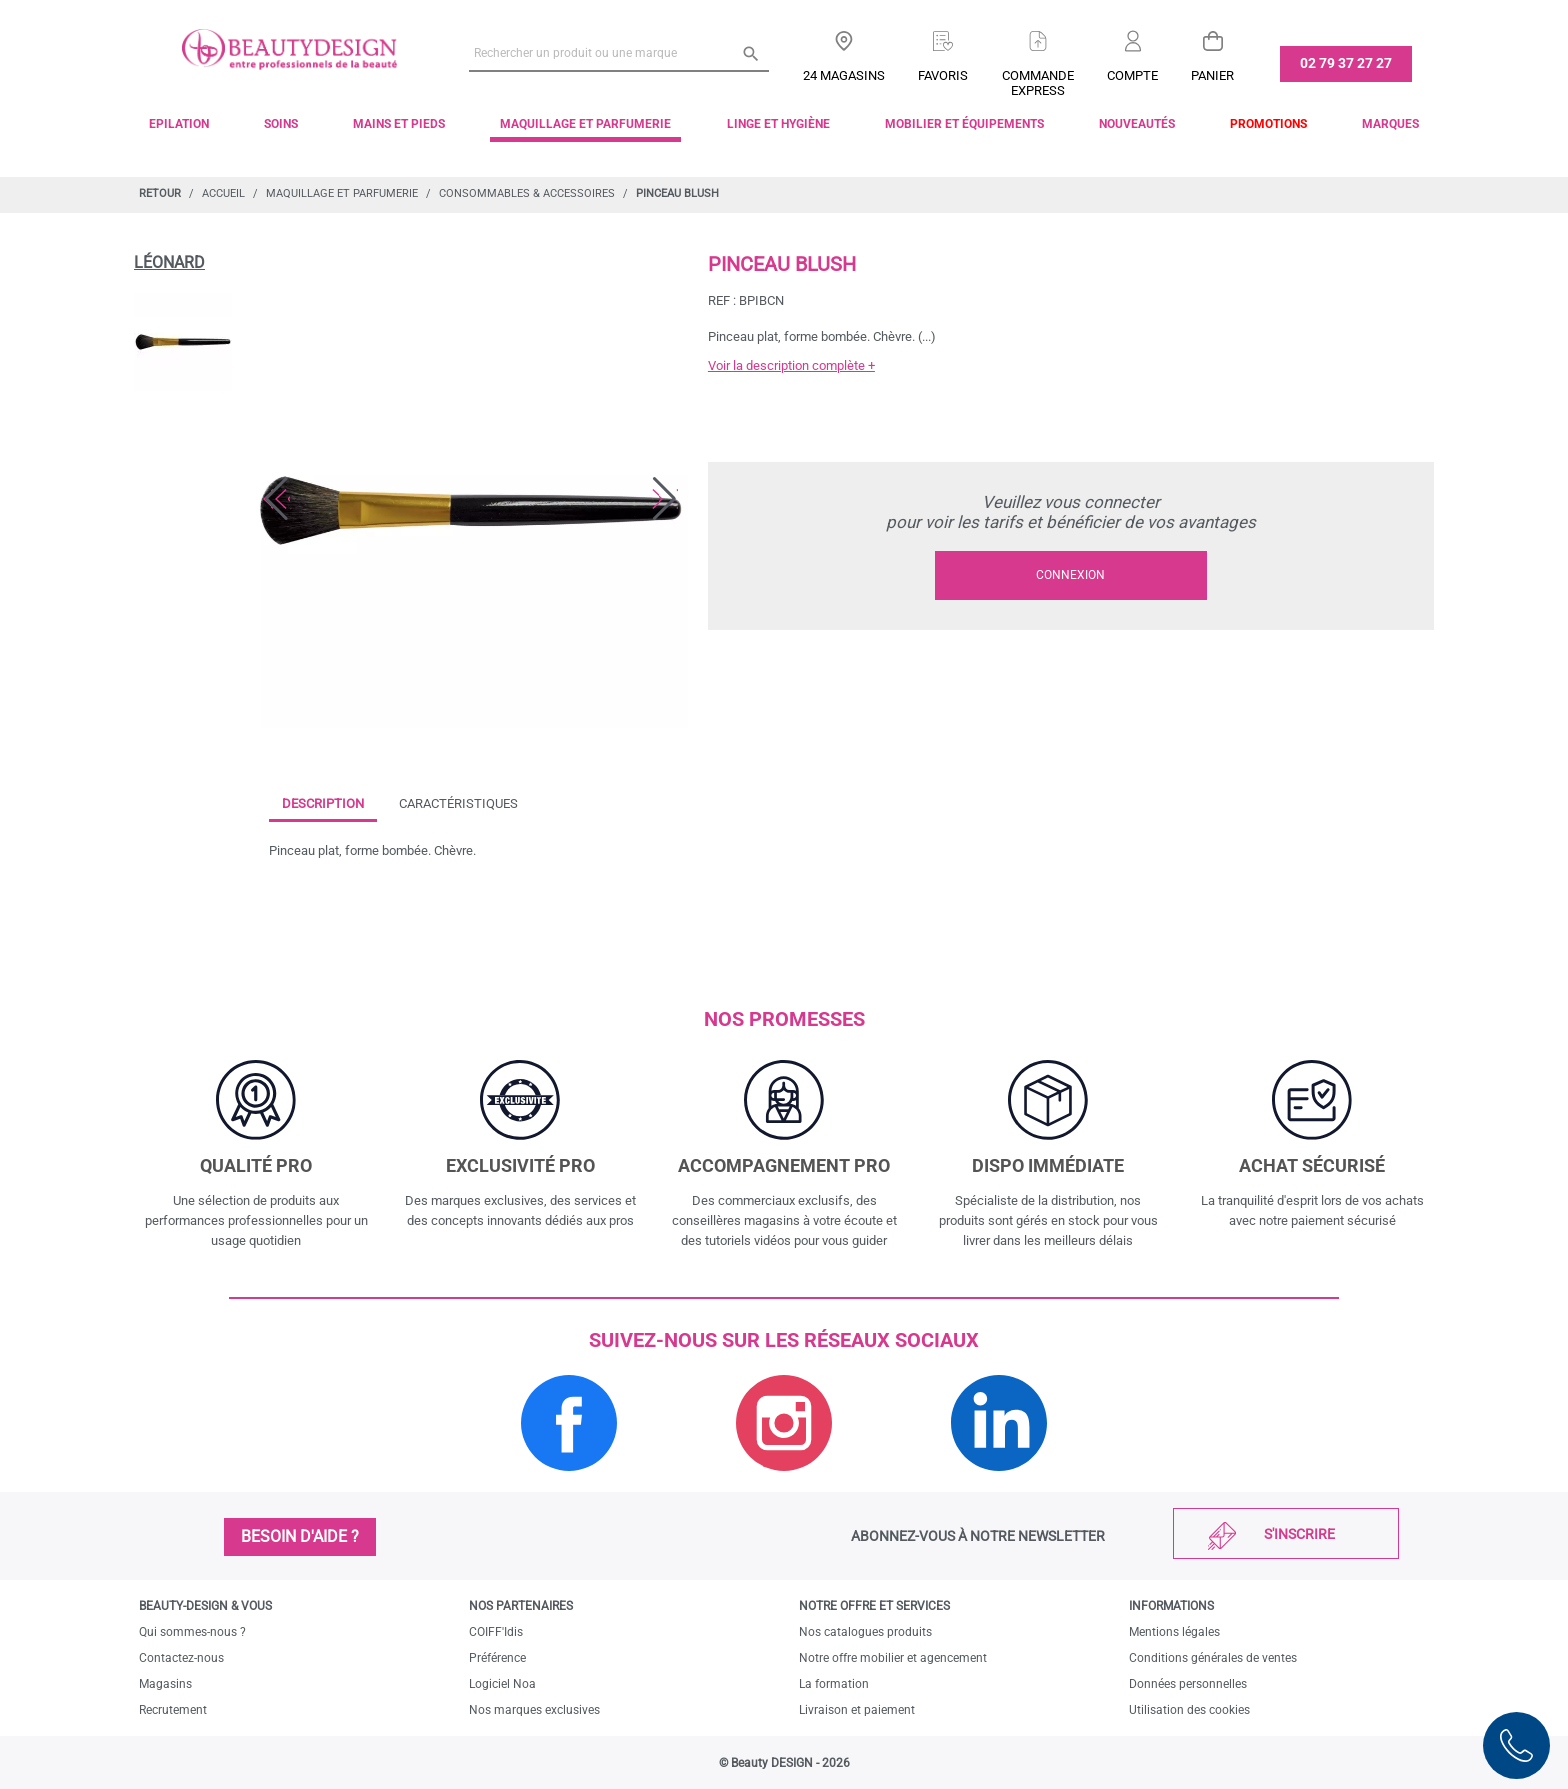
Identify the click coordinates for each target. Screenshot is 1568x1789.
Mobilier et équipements (964, 124)
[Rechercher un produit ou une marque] (619, 53)
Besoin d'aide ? (300, 1536)
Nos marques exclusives (534, 1710)
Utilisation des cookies (1189, 1710)
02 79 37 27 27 (1346, 63)
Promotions (1268, 124)
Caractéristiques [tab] (458, 803)
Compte (1132, 75)
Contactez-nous (181, 1658)
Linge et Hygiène (778, 124)
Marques (1390, 124)
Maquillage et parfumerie (585, 124)
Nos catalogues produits (865, 1632)
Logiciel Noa (502, 1684)
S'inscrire (1299, 1534)
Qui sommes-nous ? (192, 1632)
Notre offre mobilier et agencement (893, 1658)
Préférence (497, 1658)
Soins (281, 124)
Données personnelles (1188, 1684)
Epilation (179, 124)
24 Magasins (844, 75)
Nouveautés (1137, 124)
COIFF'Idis (496, 1632)
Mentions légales (1174, 1632)
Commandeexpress (1038, 83)
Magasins (165, 1684)
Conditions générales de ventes (1213, 1658)
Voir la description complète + (791, 365)
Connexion (1070, 575)
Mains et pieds (399, 124)
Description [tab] (323, 803)
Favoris (943, 75)
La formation (834, 1684)
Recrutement (173, 1710)
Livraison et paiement (857, 1710)
